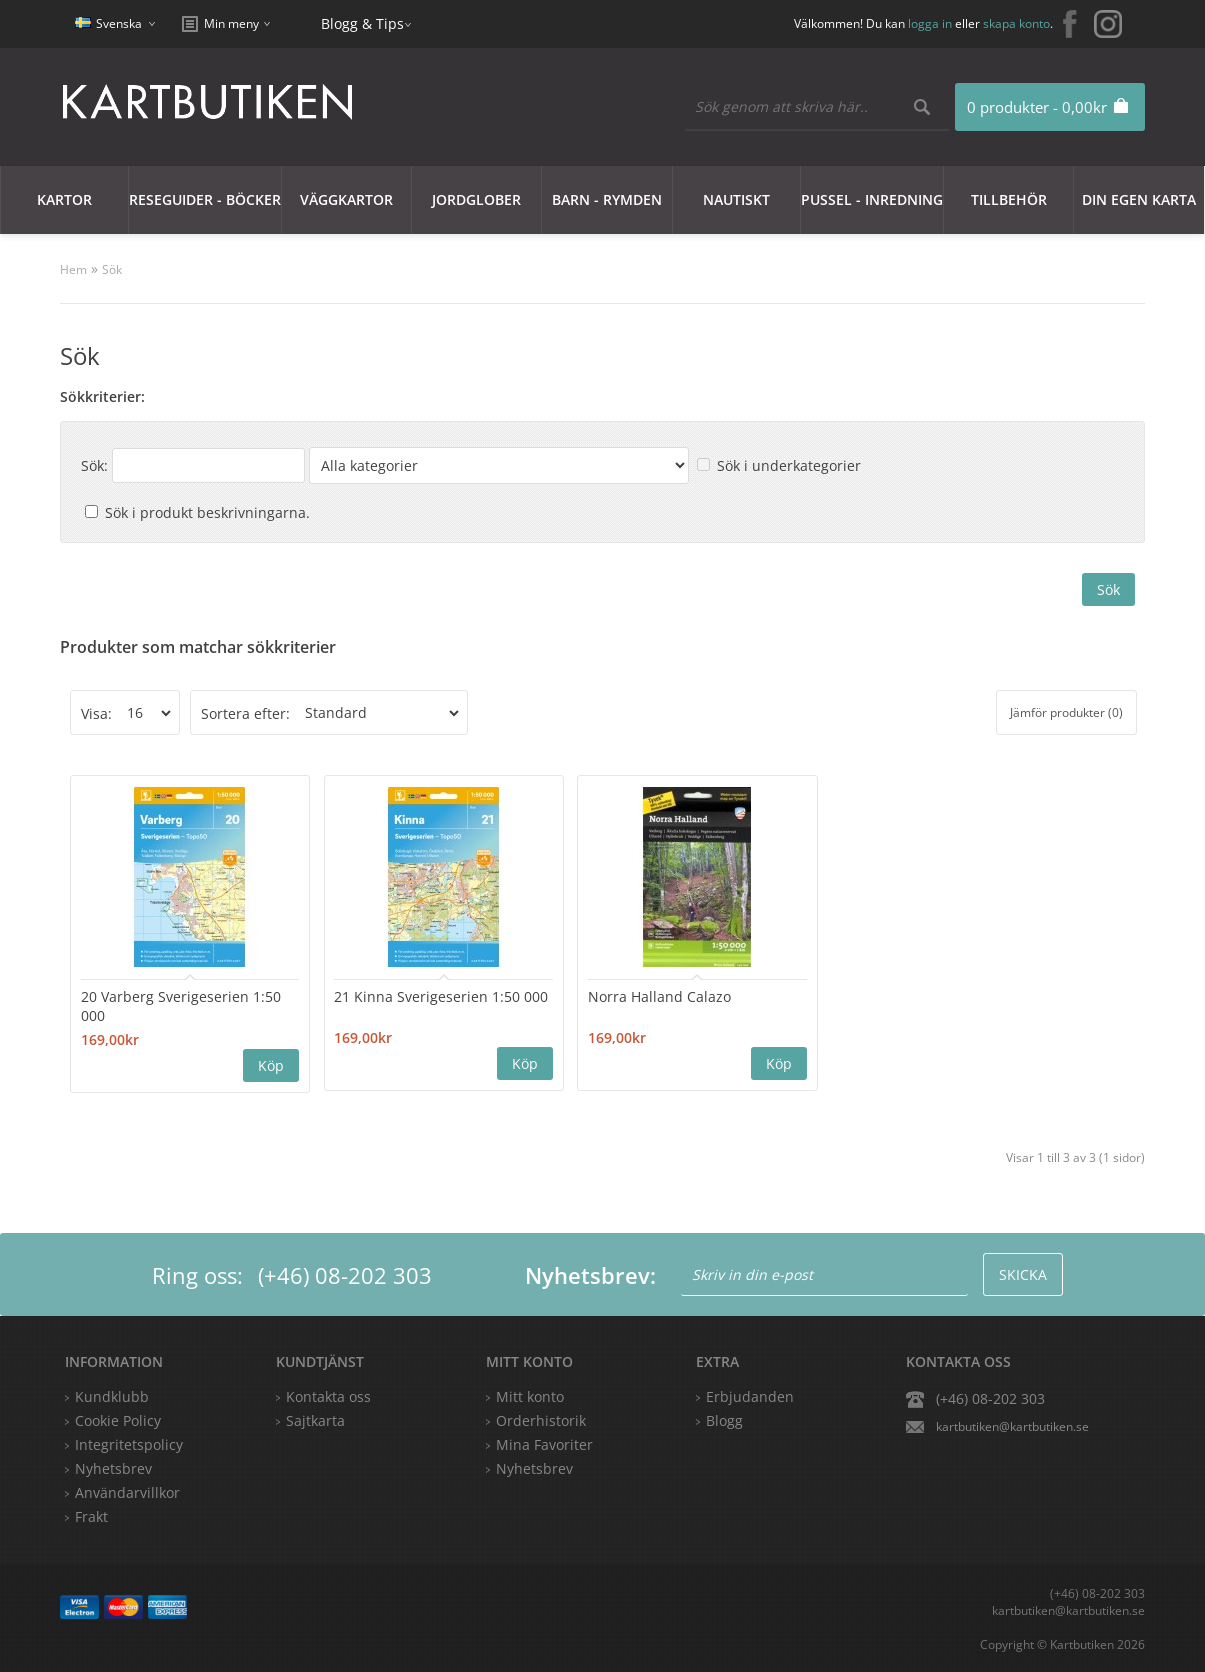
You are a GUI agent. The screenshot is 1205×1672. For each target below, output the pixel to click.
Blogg (724, 1419)
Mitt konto (530, 1395)
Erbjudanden (750, 1395)
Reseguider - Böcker (205, 199)
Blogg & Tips (362, 23)
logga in (930, 23)
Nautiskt (736, 199)
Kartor (64, 199)
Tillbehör (1009, 199)
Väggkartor (346, 199)
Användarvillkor (127, 1491)
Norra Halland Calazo (600, 995)
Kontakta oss (328, 1395)
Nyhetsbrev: (590, 1274)
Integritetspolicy (129, 1443)
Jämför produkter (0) (1066, 712)
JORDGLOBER (476, 199)
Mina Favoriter (544, 1443)
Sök (112, 269)
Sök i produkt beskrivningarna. (207, 512)
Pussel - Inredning (872, 199)
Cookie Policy (118, 1419)
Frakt (91, 1515)
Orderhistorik (541, 1419)
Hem (73, 269)
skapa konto (1016, 23)
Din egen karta (1139, 199)
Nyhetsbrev (534, 1467)
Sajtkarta (315, 1419)
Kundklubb (112, 1395)
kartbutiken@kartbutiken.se (1012, 1425)
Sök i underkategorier (789, 465)
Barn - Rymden (607, 199)
